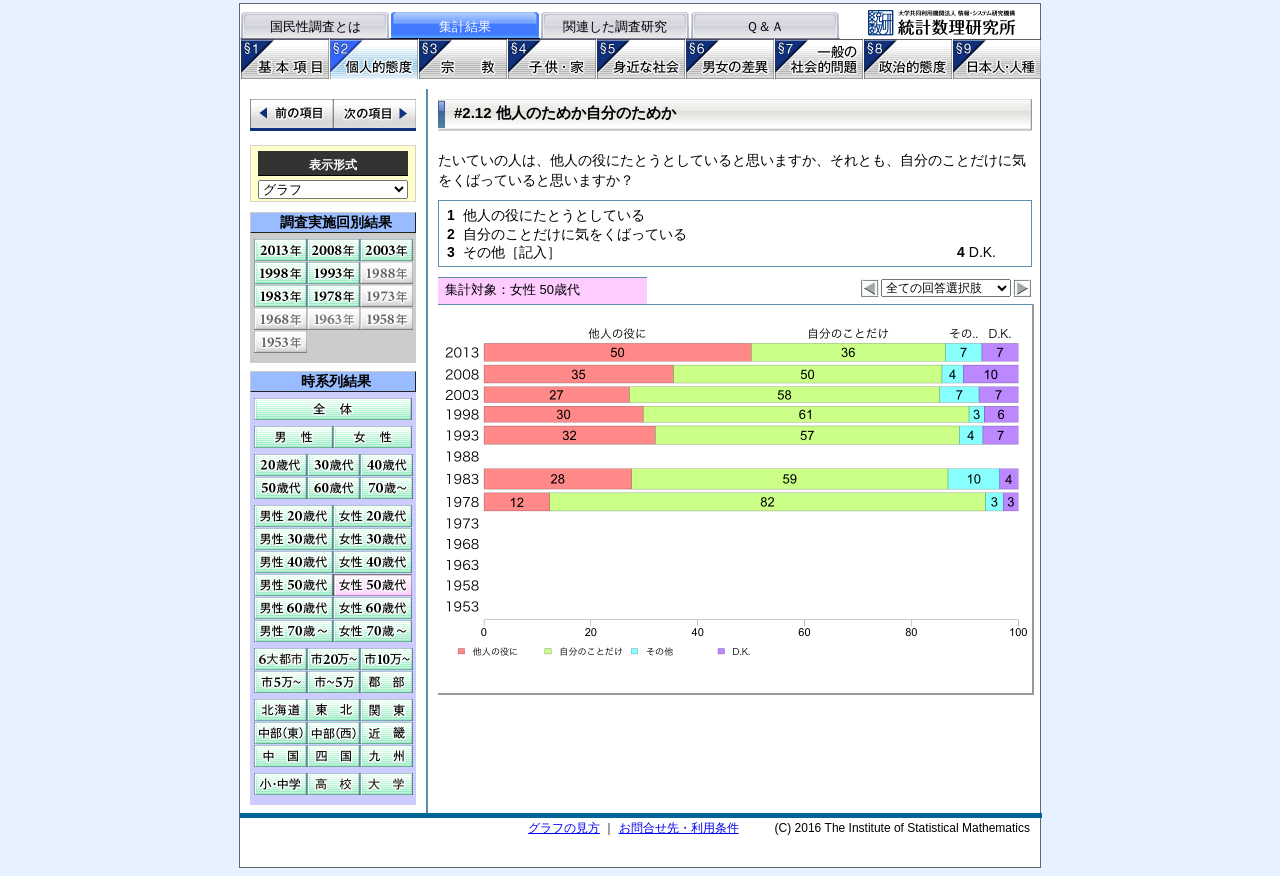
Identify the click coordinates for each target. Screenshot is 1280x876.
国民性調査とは (315, 26)
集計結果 (465, 26)
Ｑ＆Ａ (765, 26)
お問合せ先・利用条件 (679, 828)
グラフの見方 (564, 828)
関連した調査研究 (615, 26)
